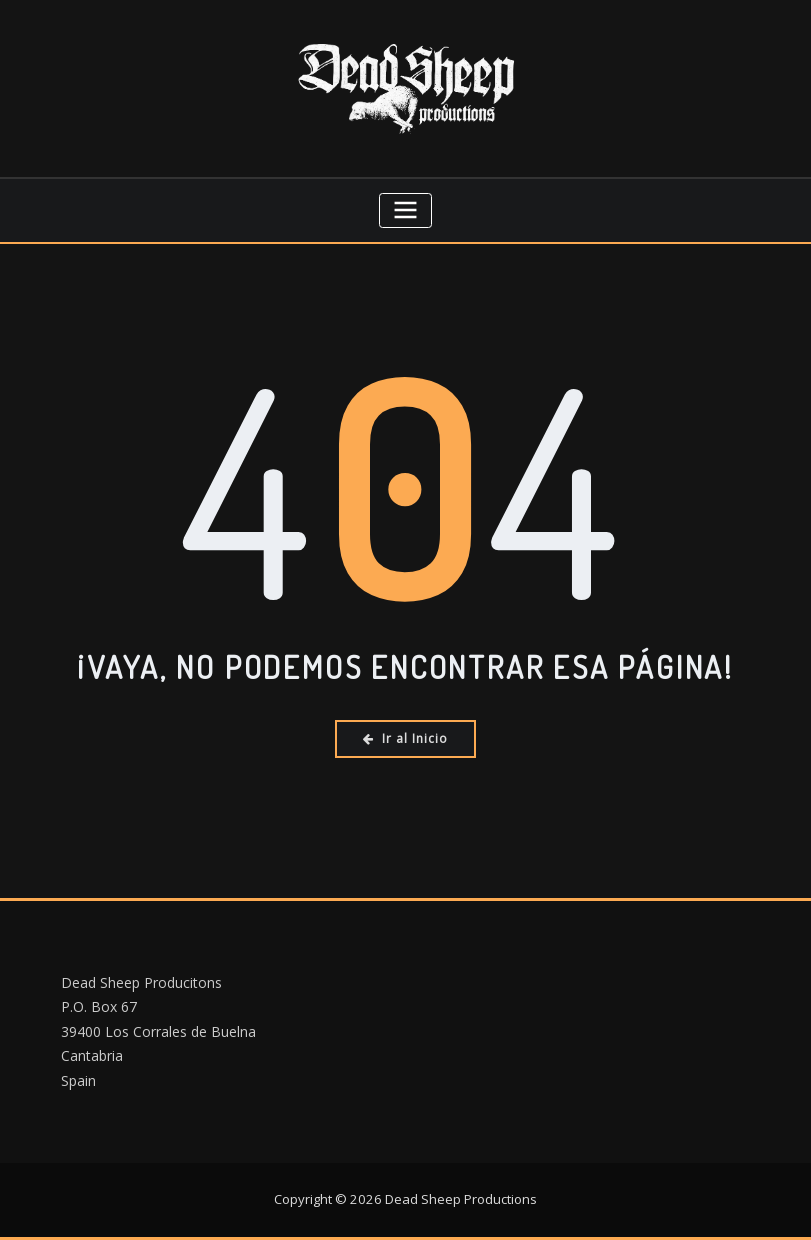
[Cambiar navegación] (405, 210)
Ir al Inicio (405, 738)
